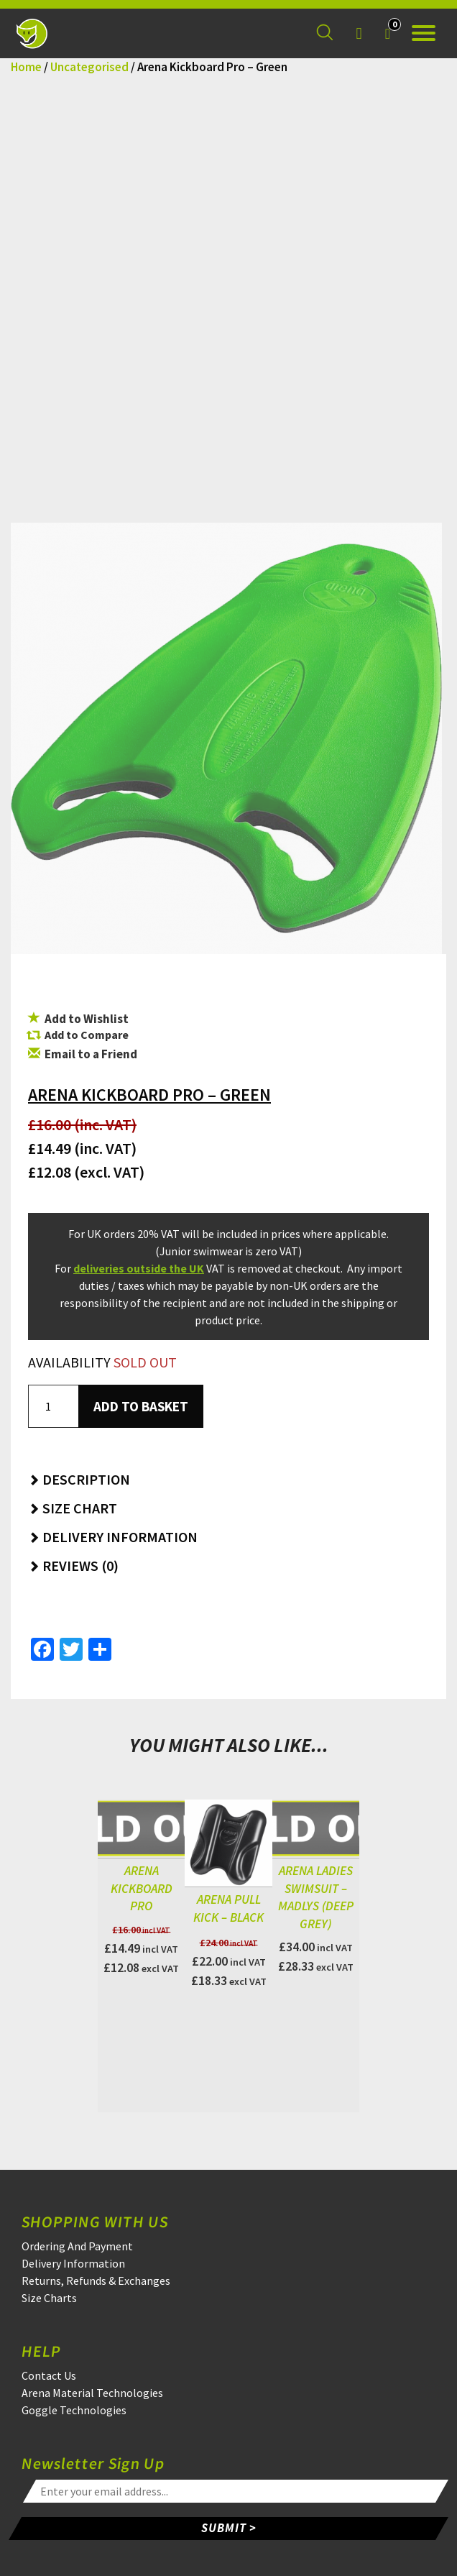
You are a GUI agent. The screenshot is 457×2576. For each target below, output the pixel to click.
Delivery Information (73, 2263)
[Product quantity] (53, 1406)
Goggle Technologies (74, 2410)
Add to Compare (87, 1034)
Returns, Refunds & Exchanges (96, 2280)
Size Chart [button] (72, 1508)
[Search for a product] (325, 33)
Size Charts (49, 2298)
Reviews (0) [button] (73, 1566)
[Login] (358, 33)
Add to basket (140, 1406)
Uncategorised (89, 67)
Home (26, 67)
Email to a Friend (82, 1054)
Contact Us (49, 2375)
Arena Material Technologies (92, 2392)
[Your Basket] (387, 33)
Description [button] (79, 1479)
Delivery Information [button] (113, 1537)
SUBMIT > (229, 2528)
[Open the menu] (424, 33)
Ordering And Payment (77, 2246)
